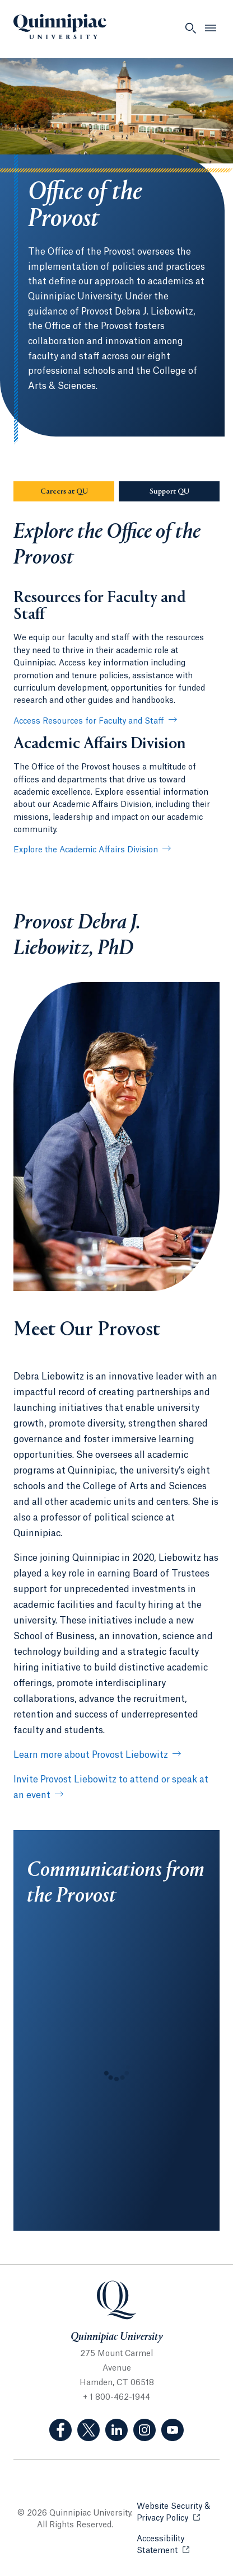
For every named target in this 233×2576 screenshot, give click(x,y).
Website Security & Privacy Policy (178, 2512)
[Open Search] (190, 28)
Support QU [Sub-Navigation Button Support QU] (185, 491)
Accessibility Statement (178, 2545)
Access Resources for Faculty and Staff (88, 721)
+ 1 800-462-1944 (116, 2397)
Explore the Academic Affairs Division (85, 850)
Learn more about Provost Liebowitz (90, 1755)
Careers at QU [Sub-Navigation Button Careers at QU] (77, 491)
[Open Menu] (211, 28)
